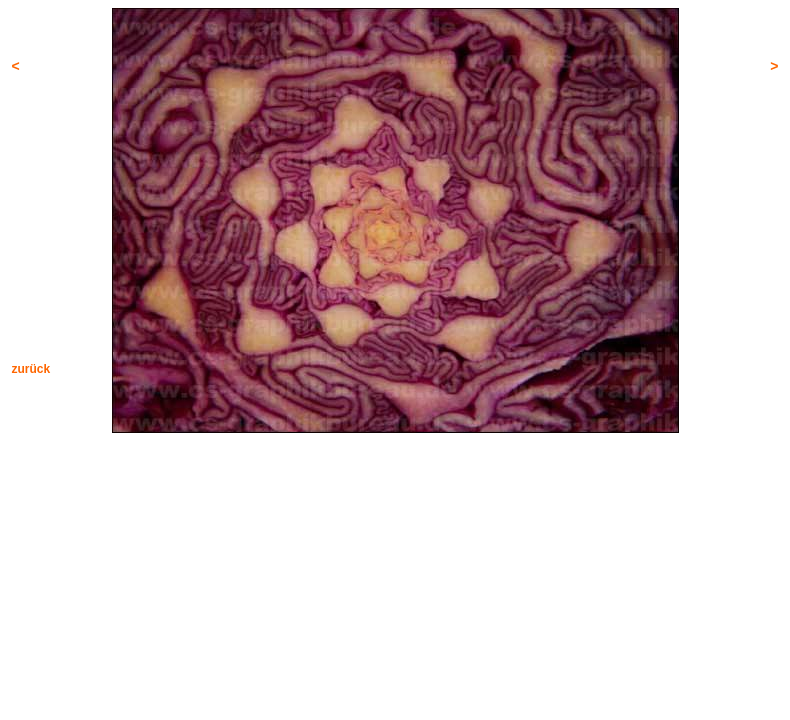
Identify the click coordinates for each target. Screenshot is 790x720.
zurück (31, 369)
